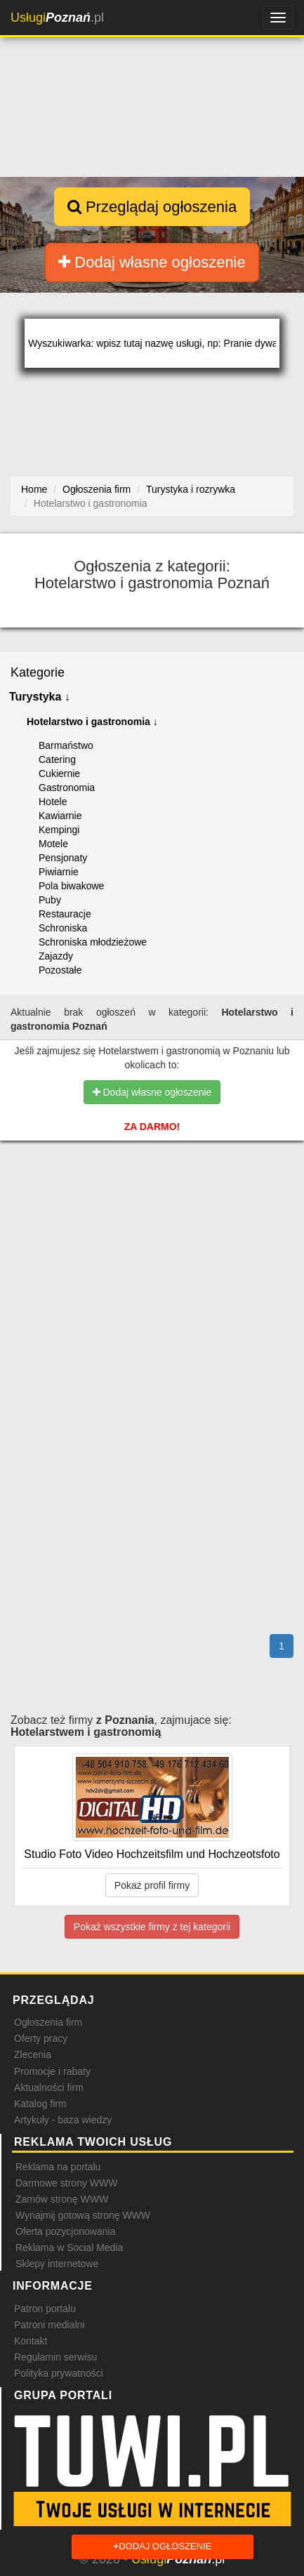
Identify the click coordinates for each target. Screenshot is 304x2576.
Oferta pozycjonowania (65, 2231)
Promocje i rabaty (52, 2071)
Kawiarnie (60, 815)
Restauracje (65, 913)
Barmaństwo (66, 745)
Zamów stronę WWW (61, 2199)
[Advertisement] (152, 1229)
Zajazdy (56, 956)
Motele (53, 843)
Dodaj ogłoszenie (163, 2547)
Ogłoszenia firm (48, 2022)
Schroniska (63, 928)
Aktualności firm (49, 2087)
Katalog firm (40, 2103)
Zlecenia (32, 2054)
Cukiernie (59, 773)
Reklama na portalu (57, 2166)
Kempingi (59, 829)
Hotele (53, 801)
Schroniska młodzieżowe (93, 942)
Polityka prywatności (58, 2373)
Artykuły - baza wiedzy (63, 2119)
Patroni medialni (49, 2324)
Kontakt (30, 2340)
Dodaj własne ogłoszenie (152, 262)
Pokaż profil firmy (152, 1885)
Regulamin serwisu (55, 2357)
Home (34, 489)
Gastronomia (67, 787)
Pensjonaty (63, 857)
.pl (57, 18)
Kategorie (38, 672)
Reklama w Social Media (69, 2247)
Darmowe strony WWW (66, 2183)
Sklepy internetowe (56, 2263)
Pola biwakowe (71, 885)
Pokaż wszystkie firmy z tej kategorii (152, 1926)
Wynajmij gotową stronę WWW (82, 2215)
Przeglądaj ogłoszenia (152, 206)
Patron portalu (45, 2308)
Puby (50, 899)
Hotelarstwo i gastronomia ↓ (92, 721)
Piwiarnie (59, 871)
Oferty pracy (40, 2038)
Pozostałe (60, 970)
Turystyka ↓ (39, 697)
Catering (57, 759)
